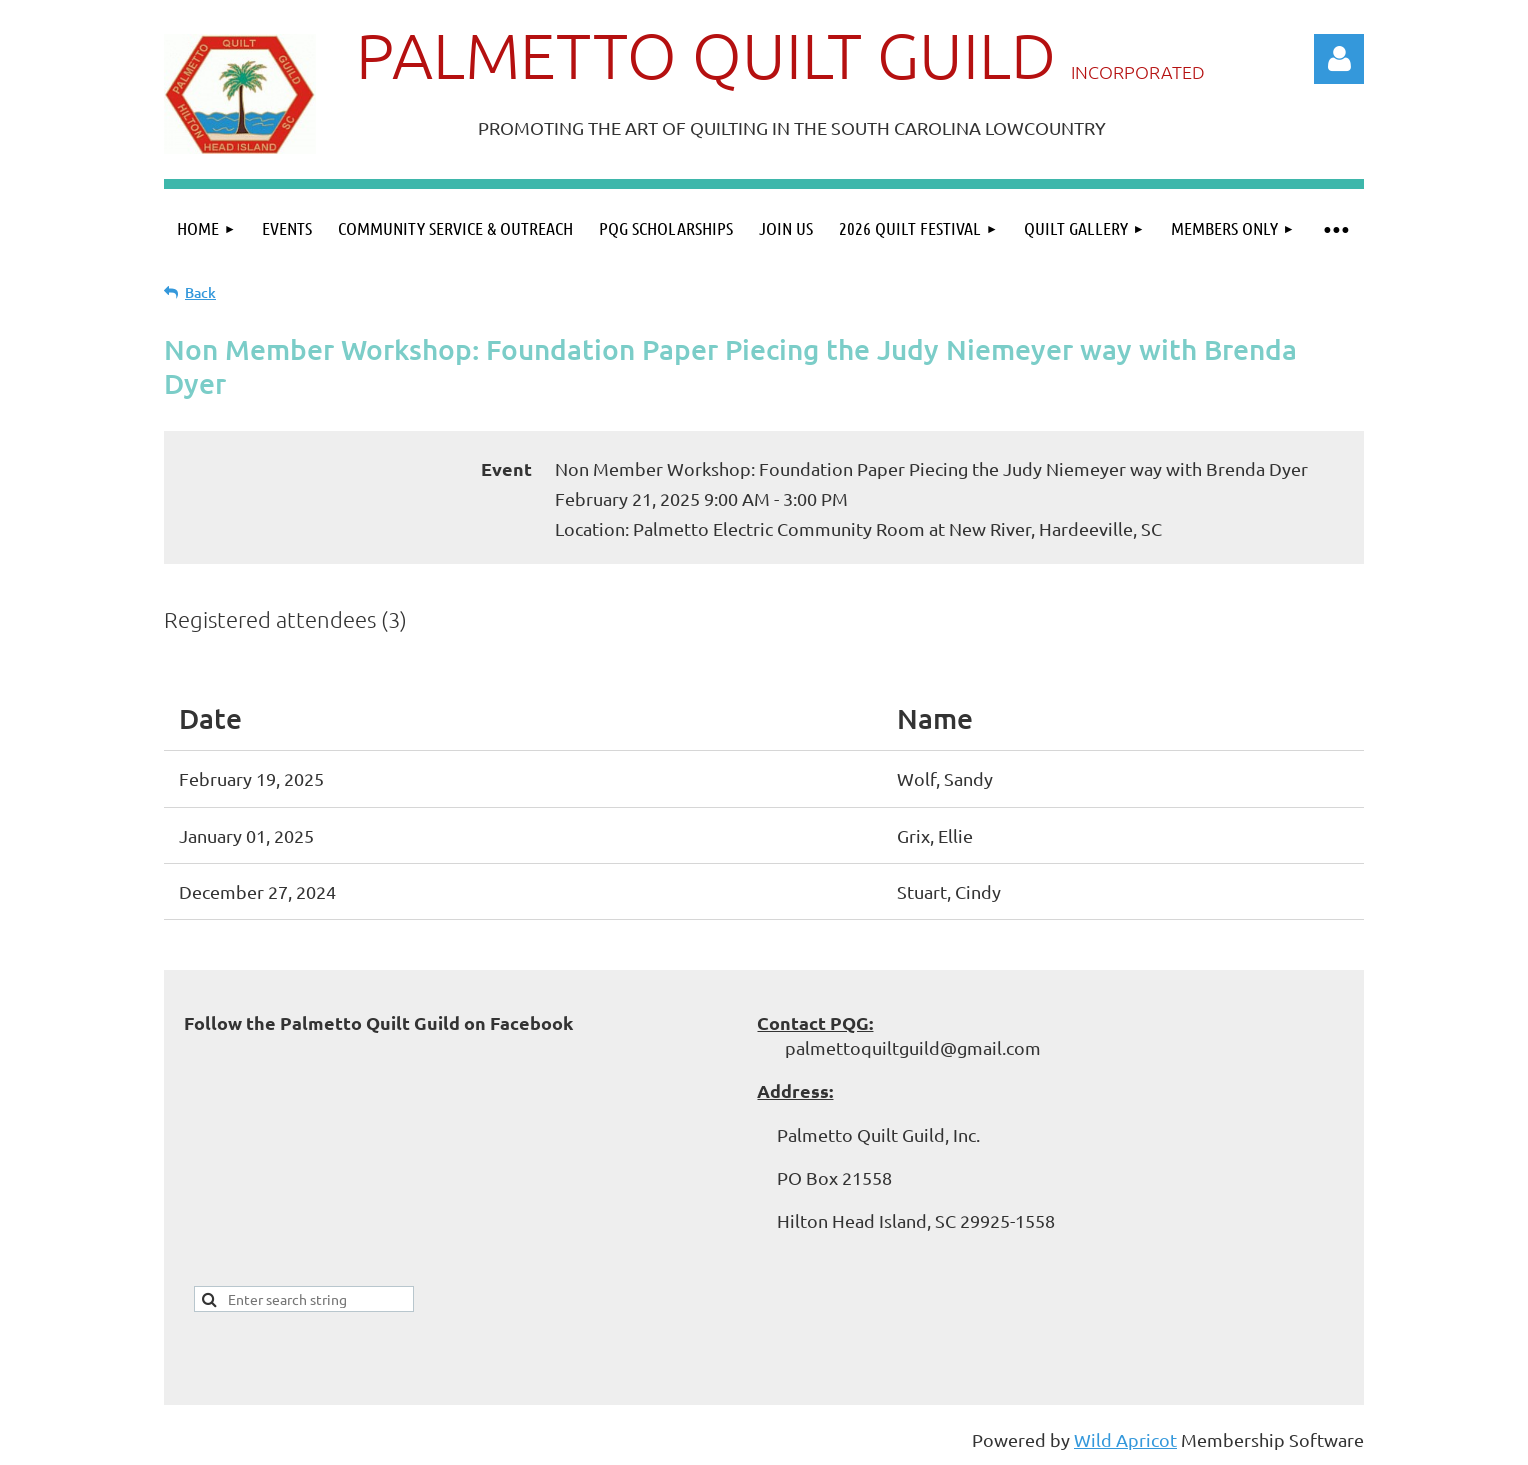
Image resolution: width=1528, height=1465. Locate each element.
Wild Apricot (1125, 1439)
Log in (1339, 59)
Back (200, 292)
